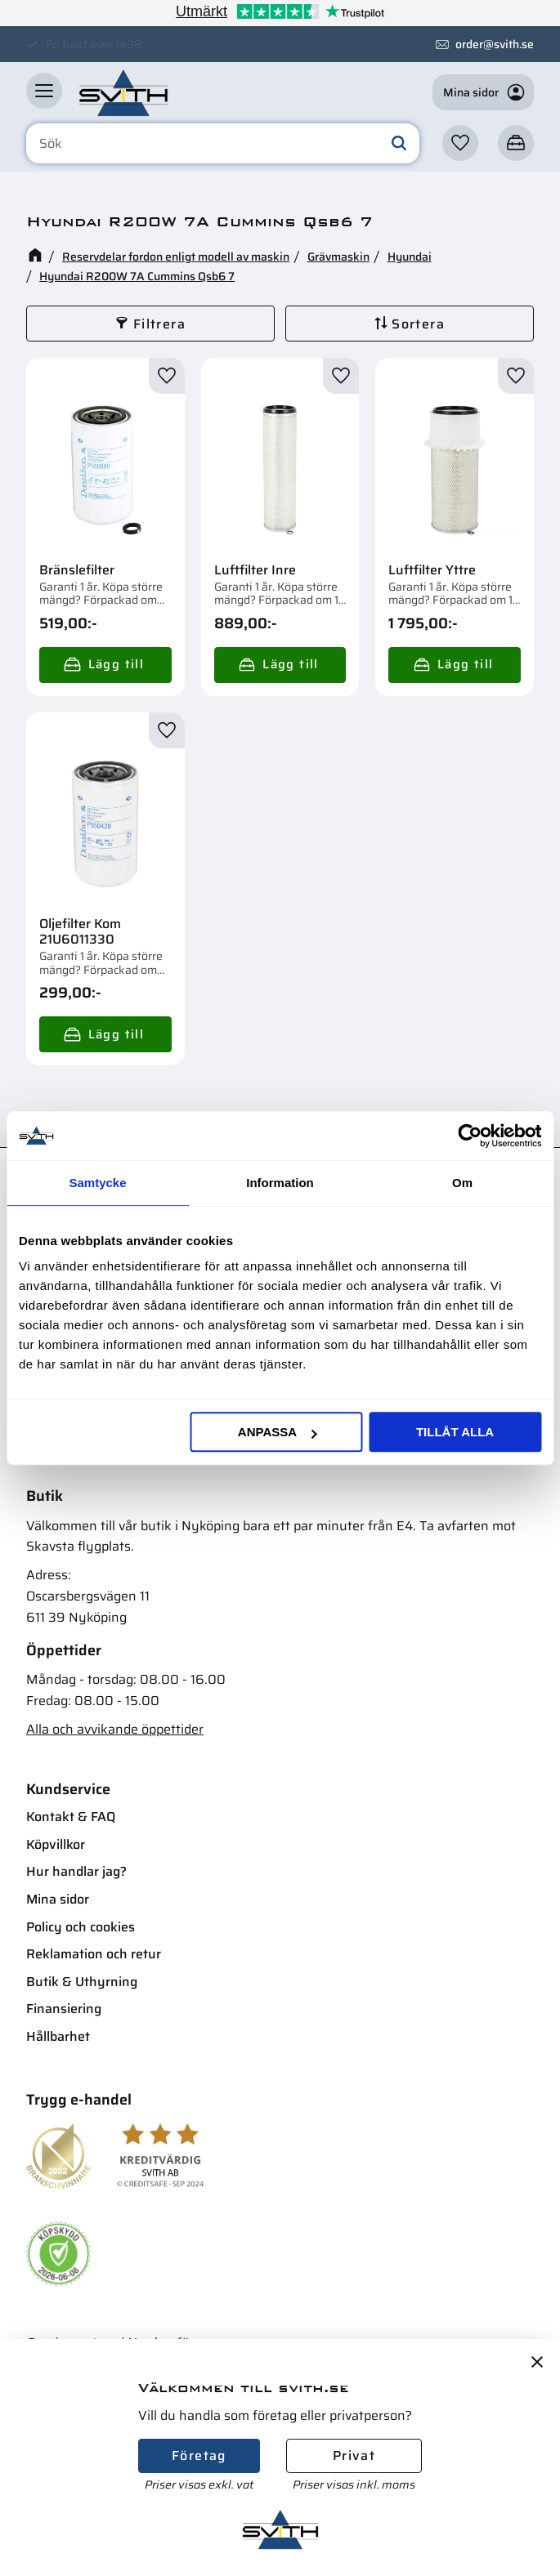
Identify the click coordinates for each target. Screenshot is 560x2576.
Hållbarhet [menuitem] (58, 2036)
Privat (354, 2455)
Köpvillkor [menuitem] (55, 1844)
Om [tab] (462, 1183)
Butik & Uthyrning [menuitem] (81, 1981)
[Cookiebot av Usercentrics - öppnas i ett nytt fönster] (469, 1135)
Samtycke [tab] (97, 1183)
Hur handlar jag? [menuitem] (76, 1871)
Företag (199, 2455)
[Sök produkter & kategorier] (222, 143)
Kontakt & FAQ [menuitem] (70, 1816)
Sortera (418, 324)
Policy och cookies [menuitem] (80, 1927)
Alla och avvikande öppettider (115, 1729)
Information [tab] (280, 1183)
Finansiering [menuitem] (63, 2008)
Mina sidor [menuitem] (57, 1899)
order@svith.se (494, 44)
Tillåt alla (455, 1432)
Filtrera (159, 324)
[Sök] (399, 143)
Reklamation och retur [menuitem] (93, 1954)
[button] (44, 91)
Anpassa (277, 1432)
